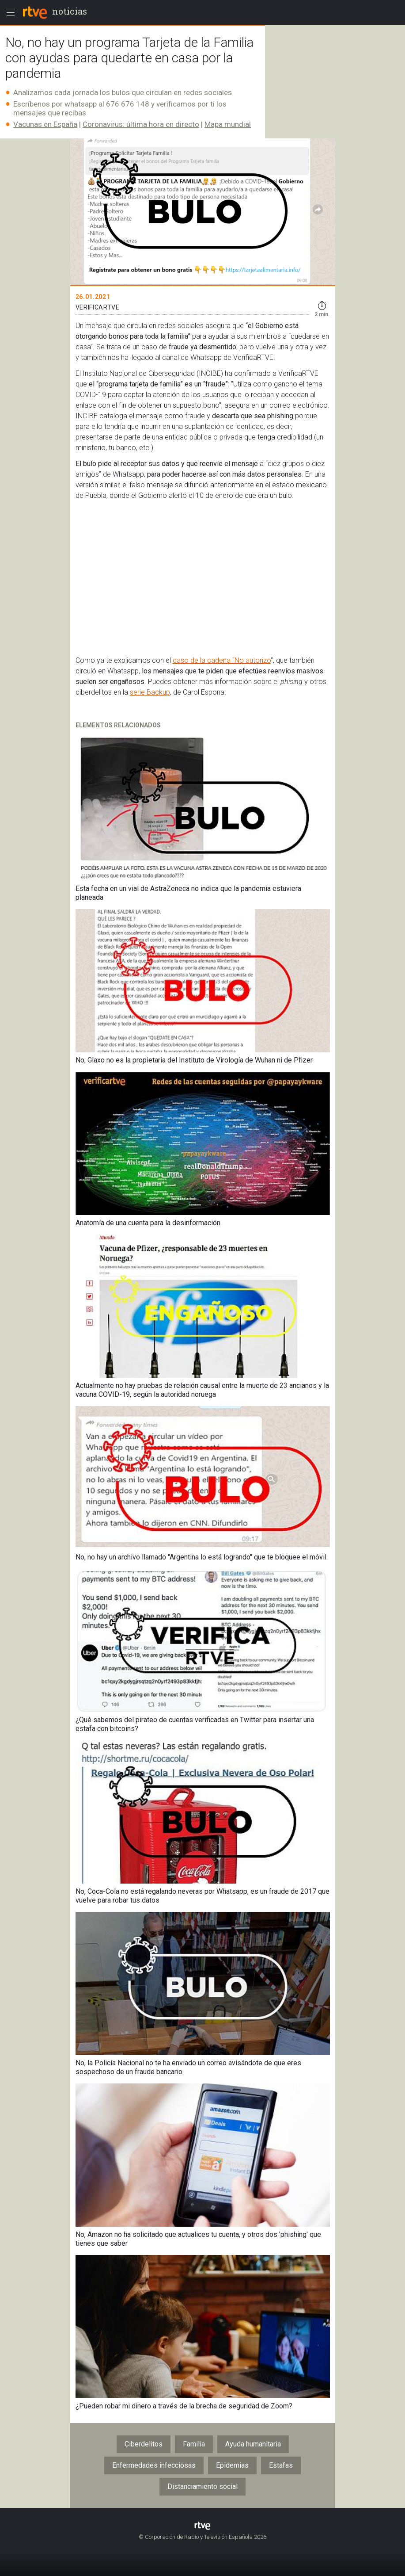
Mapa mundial (227, 124)
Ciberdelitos (144, 2444)
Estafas (281, 2465)
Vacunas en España (45, 124)
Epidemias (232, 2465)
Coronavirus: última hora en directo (141, 124)
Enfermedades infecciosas (154, 2465)
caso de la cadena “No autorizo (222, 660)
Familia (194, 2444)
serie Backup (150, 692)
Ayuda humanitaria (253, 2444)
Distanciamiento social (202, 2486)
